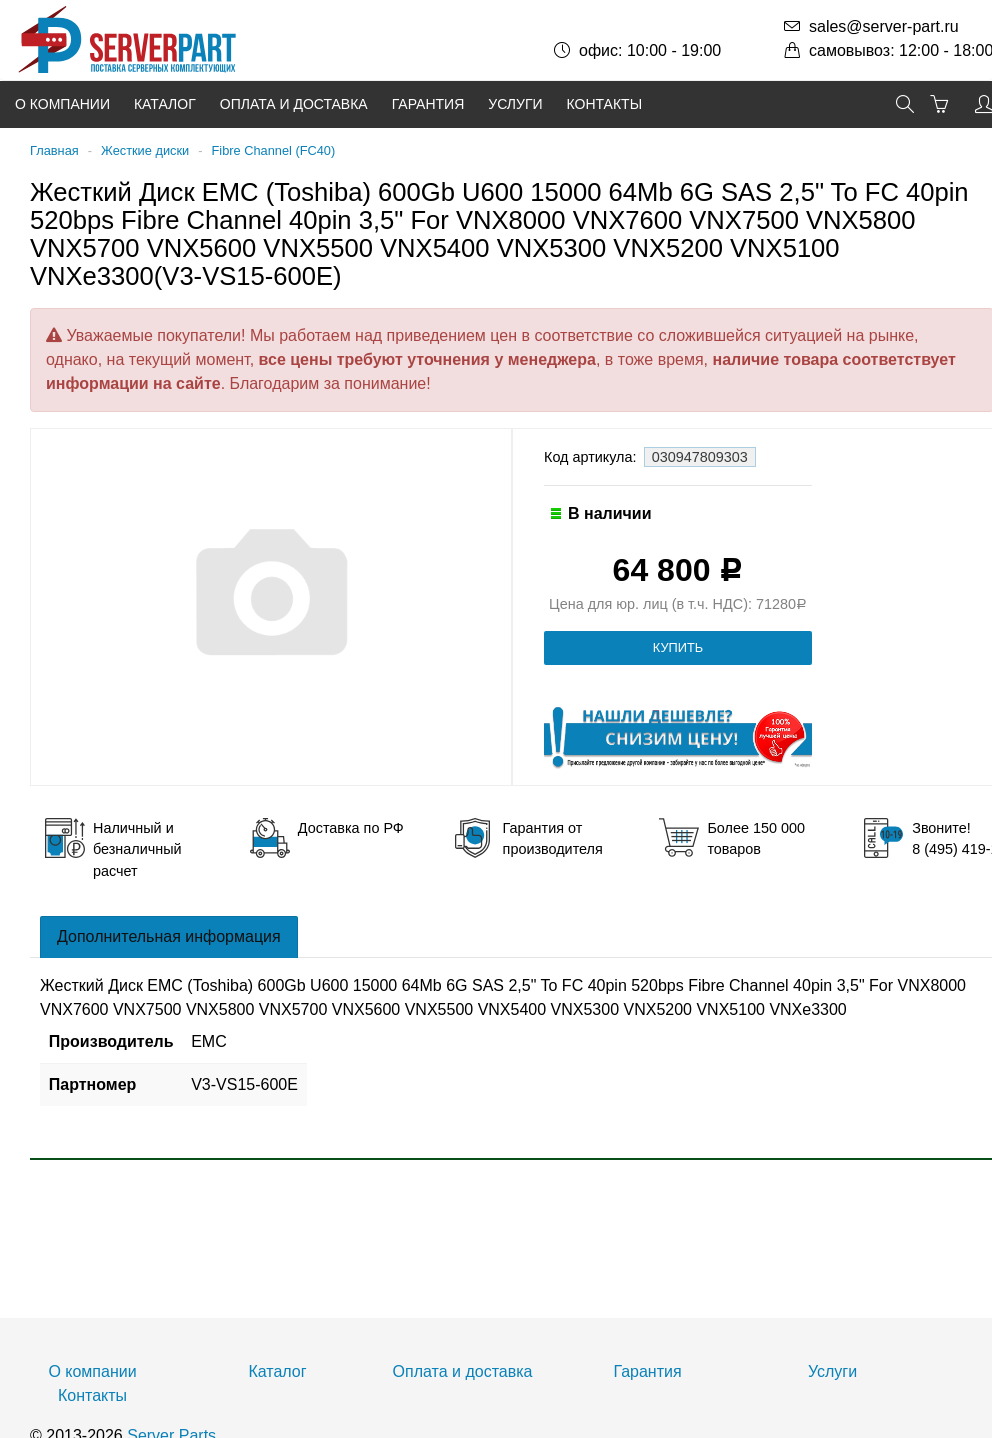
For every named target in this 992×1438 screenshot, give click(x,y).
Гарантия (428, 104)
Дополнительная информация (169, 936)
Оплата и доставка (294, 104)
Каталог (165, 104)
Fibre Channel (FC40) (273, 150)
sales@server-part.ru (884, 26)
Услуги (515, 104)
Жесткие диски (145, 150)
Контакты (605, 104)
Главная (54, 150)
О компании (62, 104)
